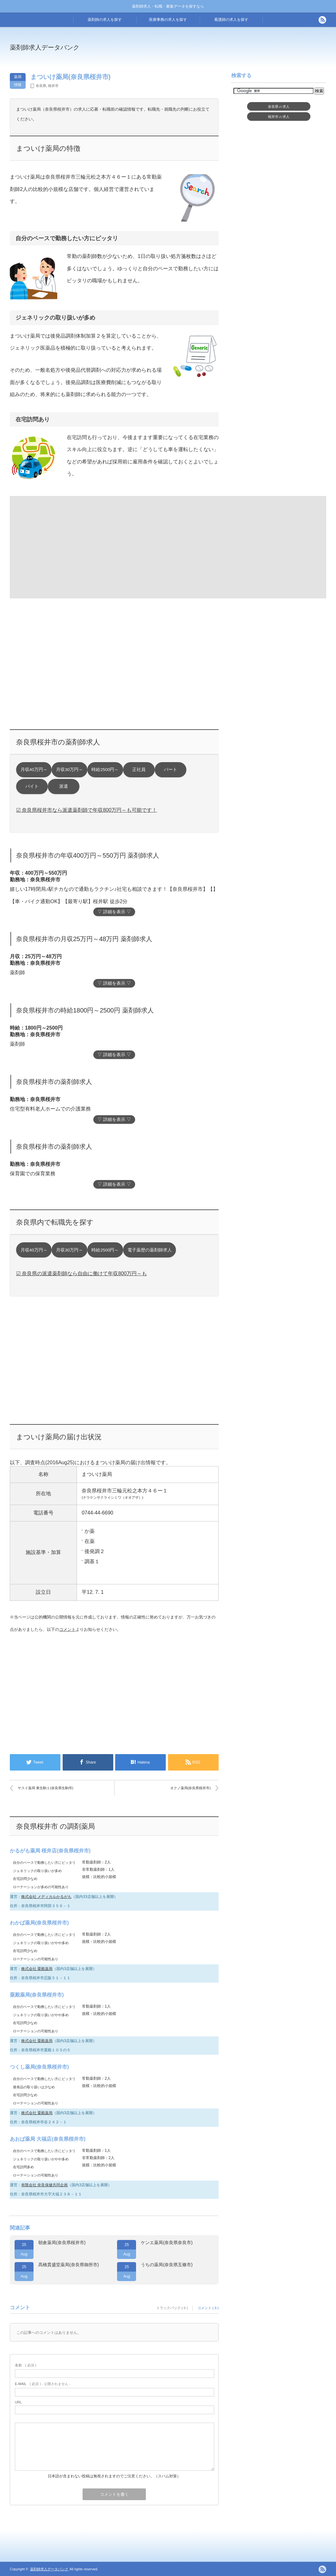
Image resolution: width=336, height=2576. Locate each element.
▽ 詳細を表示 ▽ (114, 911)
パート (170, 769)
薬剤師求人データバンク (44, 47)
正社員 (139, 769)
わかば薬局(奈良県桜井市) (39, 1922)
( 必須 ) (25, 2365)
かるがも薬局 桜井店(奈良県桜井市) (50, 1850)
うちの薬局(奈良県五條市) (166, 2264)
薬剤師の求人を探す (105, 19)
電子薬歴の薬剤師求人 (150, 1250)
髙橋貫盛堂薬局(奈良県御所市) (68, 2264)
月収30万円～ (69, 769)
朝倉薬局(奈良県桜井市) (61, 2242)
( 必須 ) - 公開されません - (43, 2384)
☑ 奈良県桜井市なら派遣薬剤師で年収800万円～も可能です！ (86, 810)
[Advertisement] (220, 52)
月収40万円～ (34, 769)
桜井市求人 (279, 117)
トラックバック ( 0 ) (172, 2308)
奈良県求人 (279, 106)
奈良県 (41, 86)
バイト (32, 786)
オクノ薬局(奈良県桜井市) (190, 1788)
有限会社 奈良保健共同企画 (44, 2185)
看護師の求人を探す (231, 19)
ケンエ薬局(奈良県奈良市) (166, 2242)
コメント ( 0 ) (208, 2308)
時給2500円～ (105, 769)
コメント (67, 1629)
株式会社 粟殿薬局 (37, 1969)
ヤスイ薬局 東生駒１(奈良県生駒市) (45, 1788)
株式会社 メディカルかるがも (46, 1896)
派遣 (63, 786)
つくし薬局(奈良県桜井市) (39, 2067)
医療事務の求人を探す (168, 19)
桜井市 (53, 86)
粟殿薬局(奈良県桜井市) (37, 1995)
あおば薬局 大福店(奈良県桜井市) (47, 2139)
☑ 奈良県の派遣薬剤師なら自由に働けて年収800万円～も (81, 1273)
